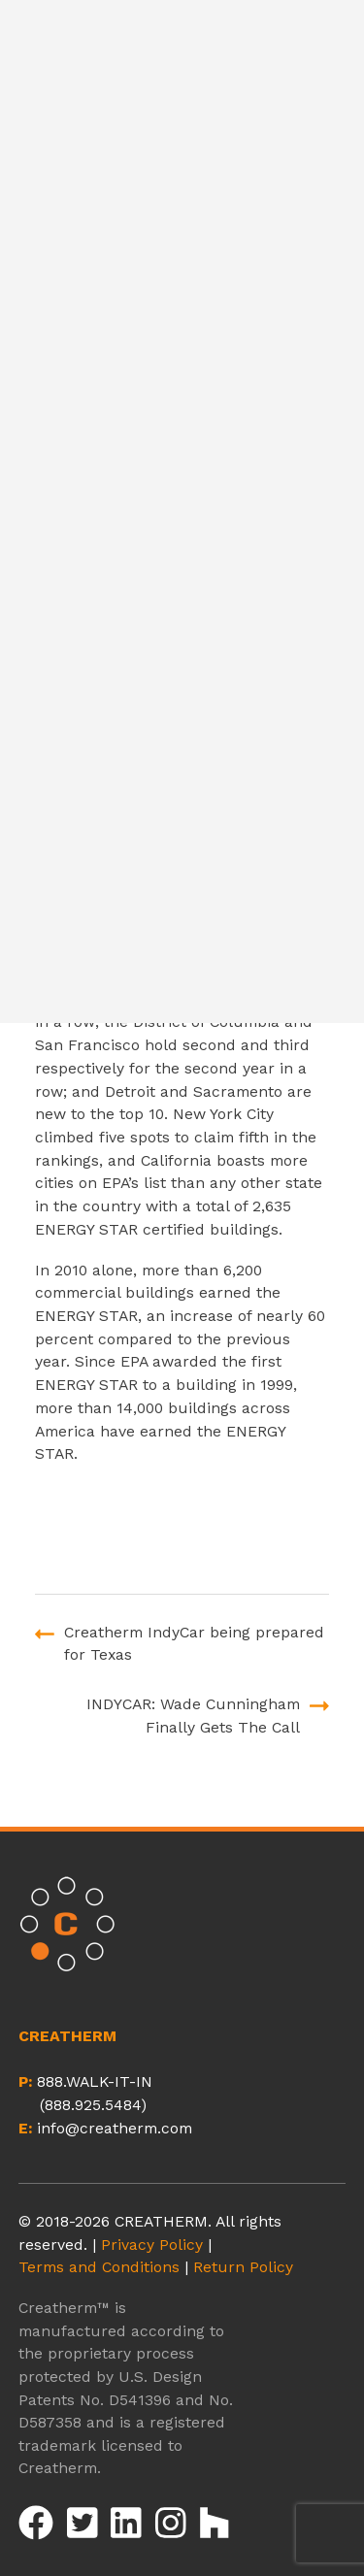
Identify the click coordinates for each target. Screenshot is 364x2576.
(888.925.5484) (93, 2105)
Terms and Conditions (99, 2267)
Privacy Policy (152, 2244)
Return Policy (243, 2267)
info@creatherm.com (114, 2128)
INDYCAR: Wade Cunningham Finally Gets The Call (193, 1715)
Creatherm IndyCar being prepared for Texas (194, 1644)
